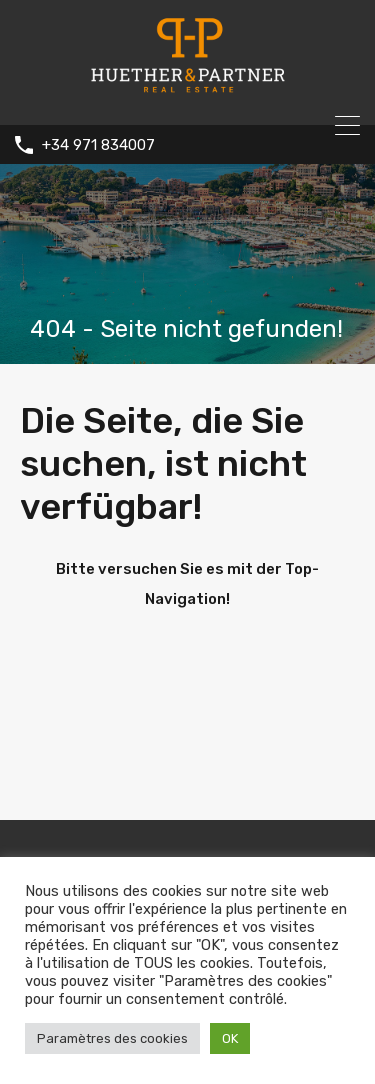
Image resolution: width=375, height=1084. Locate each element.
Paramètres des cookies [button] (112, 1038)
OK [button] (230, 1038)
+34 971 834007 (98, 145)
